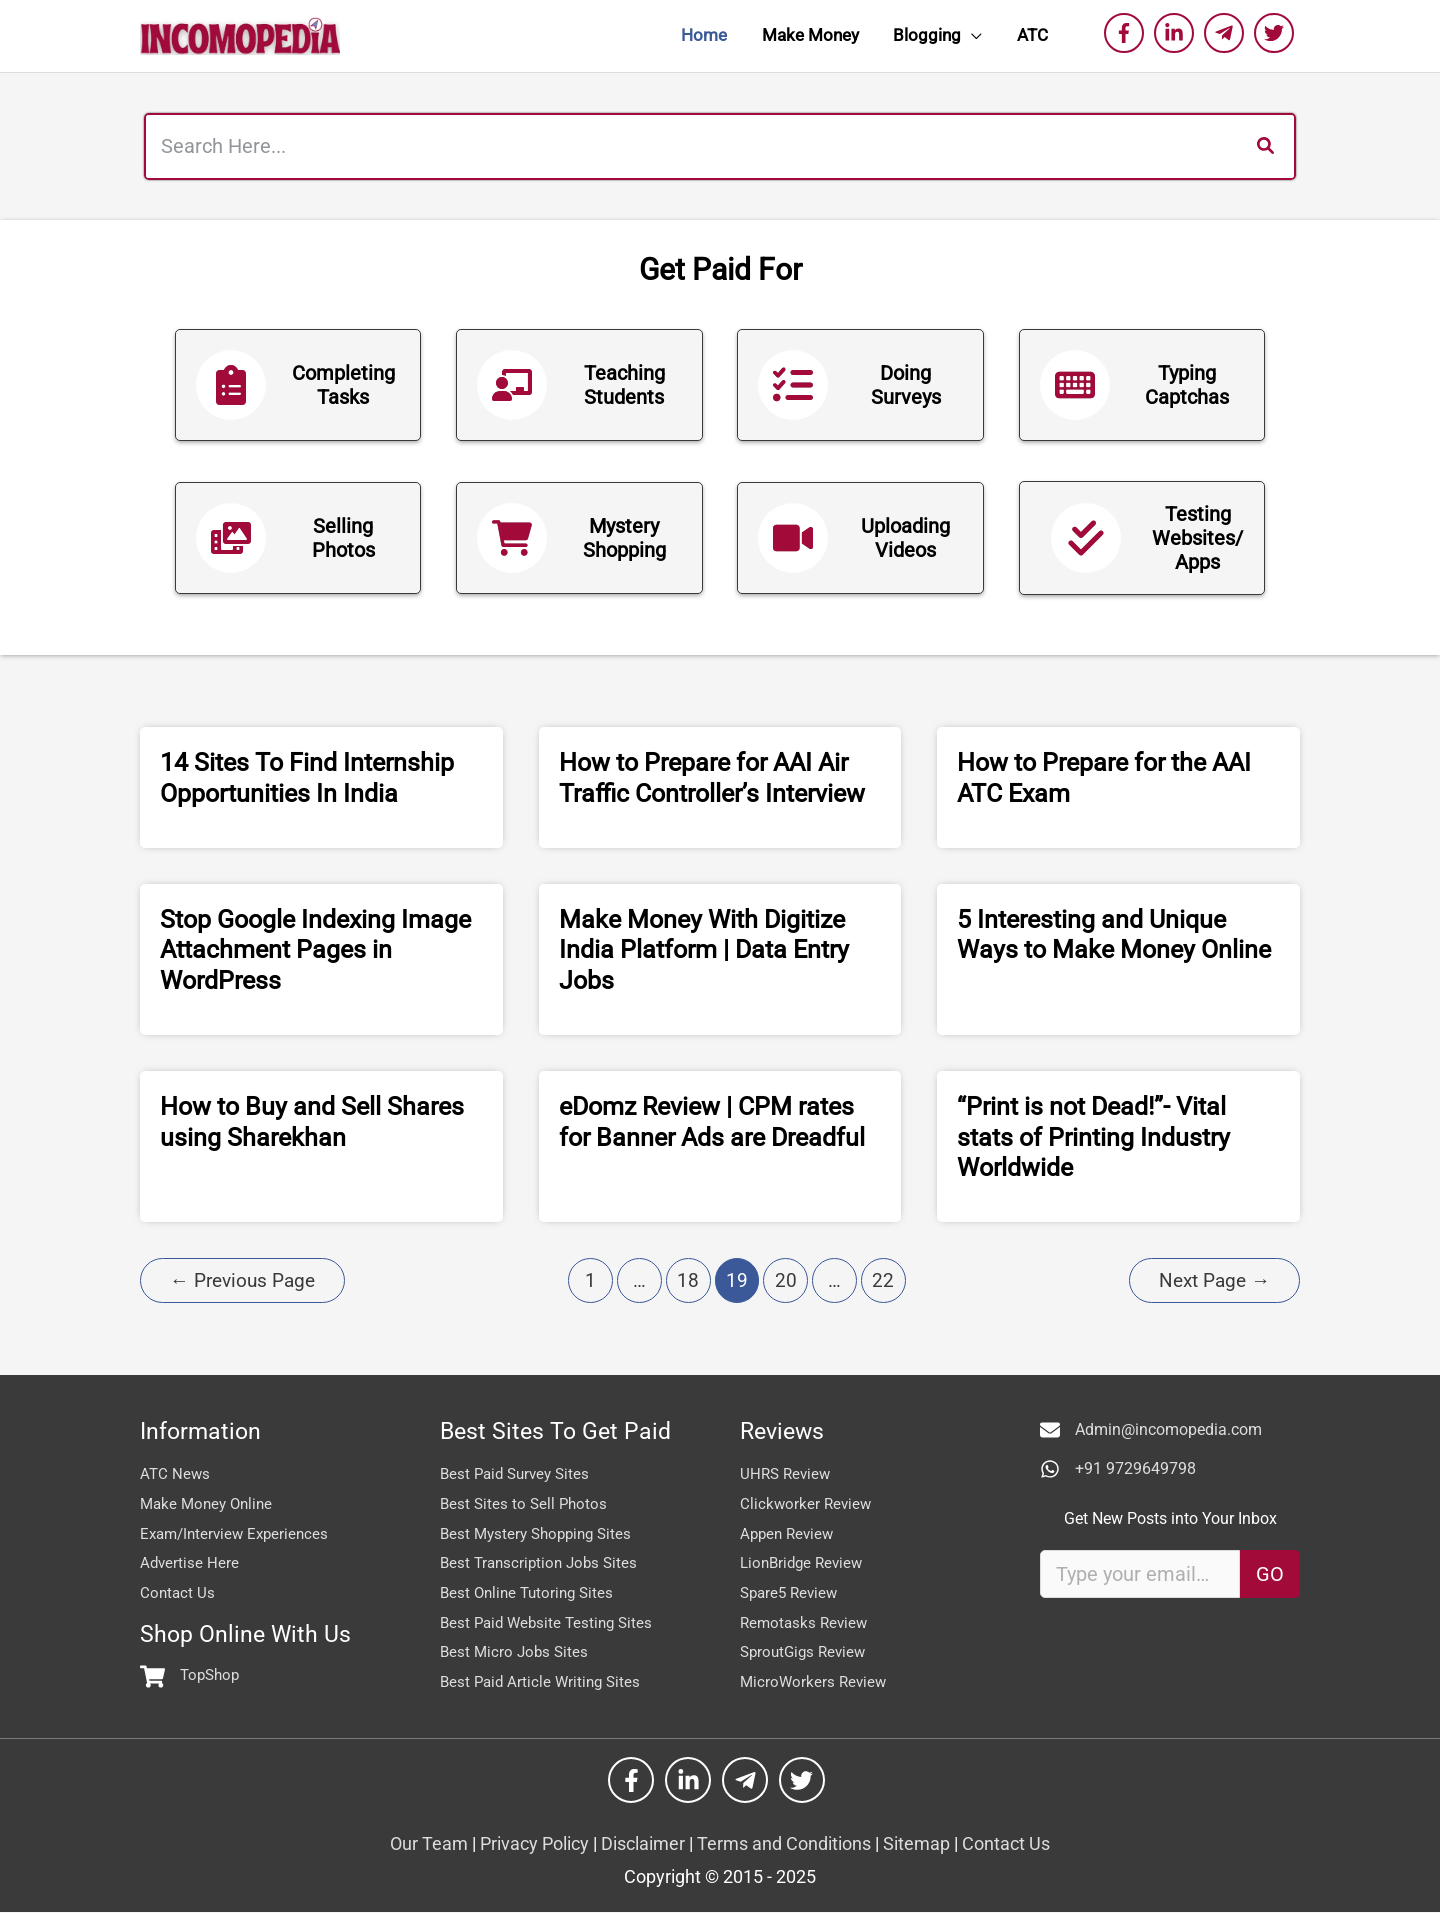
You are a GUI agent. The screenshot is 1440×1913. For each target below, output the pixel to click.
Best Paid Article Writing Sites (544, 1681)
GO (1270, 1574)
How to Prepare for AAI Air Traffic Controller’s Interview (712, 778)
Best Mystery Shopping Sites (541, 1533)
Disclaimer (645, 1844)
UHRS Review (787, 1473)
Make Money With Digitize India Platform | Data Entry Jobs (704, 950)
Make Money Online (210, 1503)
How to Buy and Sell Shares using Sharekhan (312, 1122)
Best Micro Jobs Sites (516, 1651)
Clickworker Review (807, 1503)
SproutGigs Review (806, 1651)
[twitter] (1277, 33)
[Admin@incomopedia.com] (1151, 1430)
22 (883, 1280)
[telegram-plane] (1227, 33)
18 (688, 1280)
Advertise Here (190, 1562)
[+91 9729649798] (1118, 1469)
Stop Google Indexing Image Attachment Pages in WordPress (315, 950)
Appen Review (789, 1533)
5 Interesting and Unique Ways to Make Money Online (1114, 935)
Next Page (1214, 1280)
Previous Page (242, 1280)
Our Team (429, 1844)
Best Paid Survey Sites (519, 1473)
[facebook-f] (1127, 33)
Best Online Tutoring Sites (531, 1592)
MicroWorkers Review (815, 1681)
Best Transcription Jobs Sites (543, 1562)
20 (786, 1280)
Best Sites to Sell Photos (526, 1503)
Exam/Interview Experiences (239, 1533)
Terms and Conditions (784, 1844)
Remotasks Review (806, 1622)
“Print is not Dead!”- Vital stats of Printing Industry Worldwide (1093, 1137)
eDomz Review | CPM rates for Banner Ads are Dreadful (712, 1122)
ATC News (176, 1473)
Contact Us (178, 1592)
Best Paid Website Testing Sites (551, 1622)
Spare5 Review (792, 1592)
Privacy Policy (536, 1844)
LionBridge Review (805, 1562)
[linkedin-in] (1177, 33)
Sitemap (918, 1844)
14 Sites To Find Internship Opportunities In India (307, 778)
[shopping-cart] (192, 1677)
